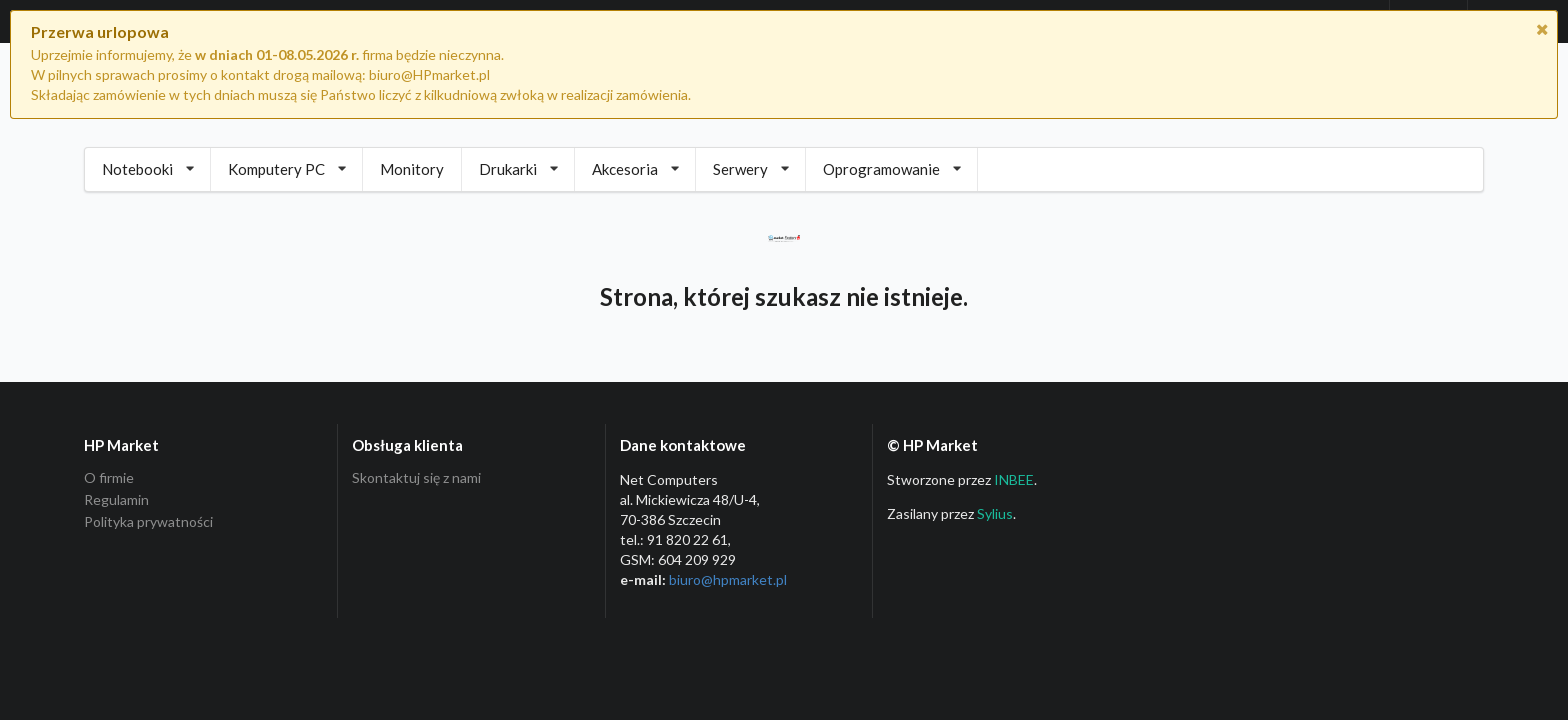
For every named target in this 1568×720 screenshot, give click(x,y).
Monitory (412, 169)
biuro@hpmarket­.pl (728, 579)
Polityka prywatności (148, 521)
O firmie (109, 478)
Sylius (995, 513)
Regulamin (116, 499)
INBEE (1014, 479)
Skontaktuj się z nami (416, 478)
